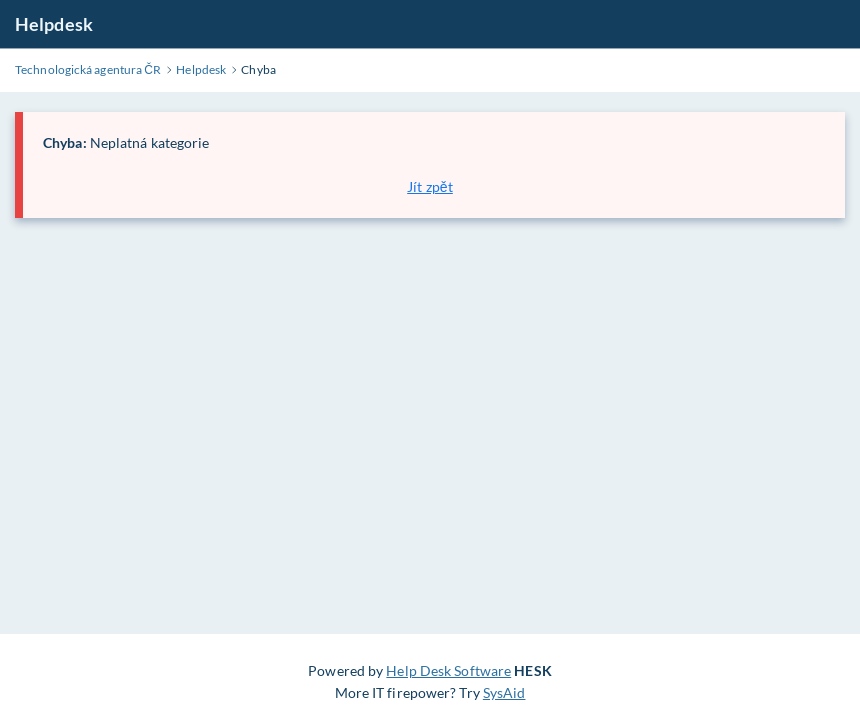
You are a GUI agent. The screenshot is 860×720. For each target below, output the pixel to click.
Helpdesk (54, 24)
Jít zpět (430, 186)
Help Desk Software (448, 670)
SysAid (504, 692)
